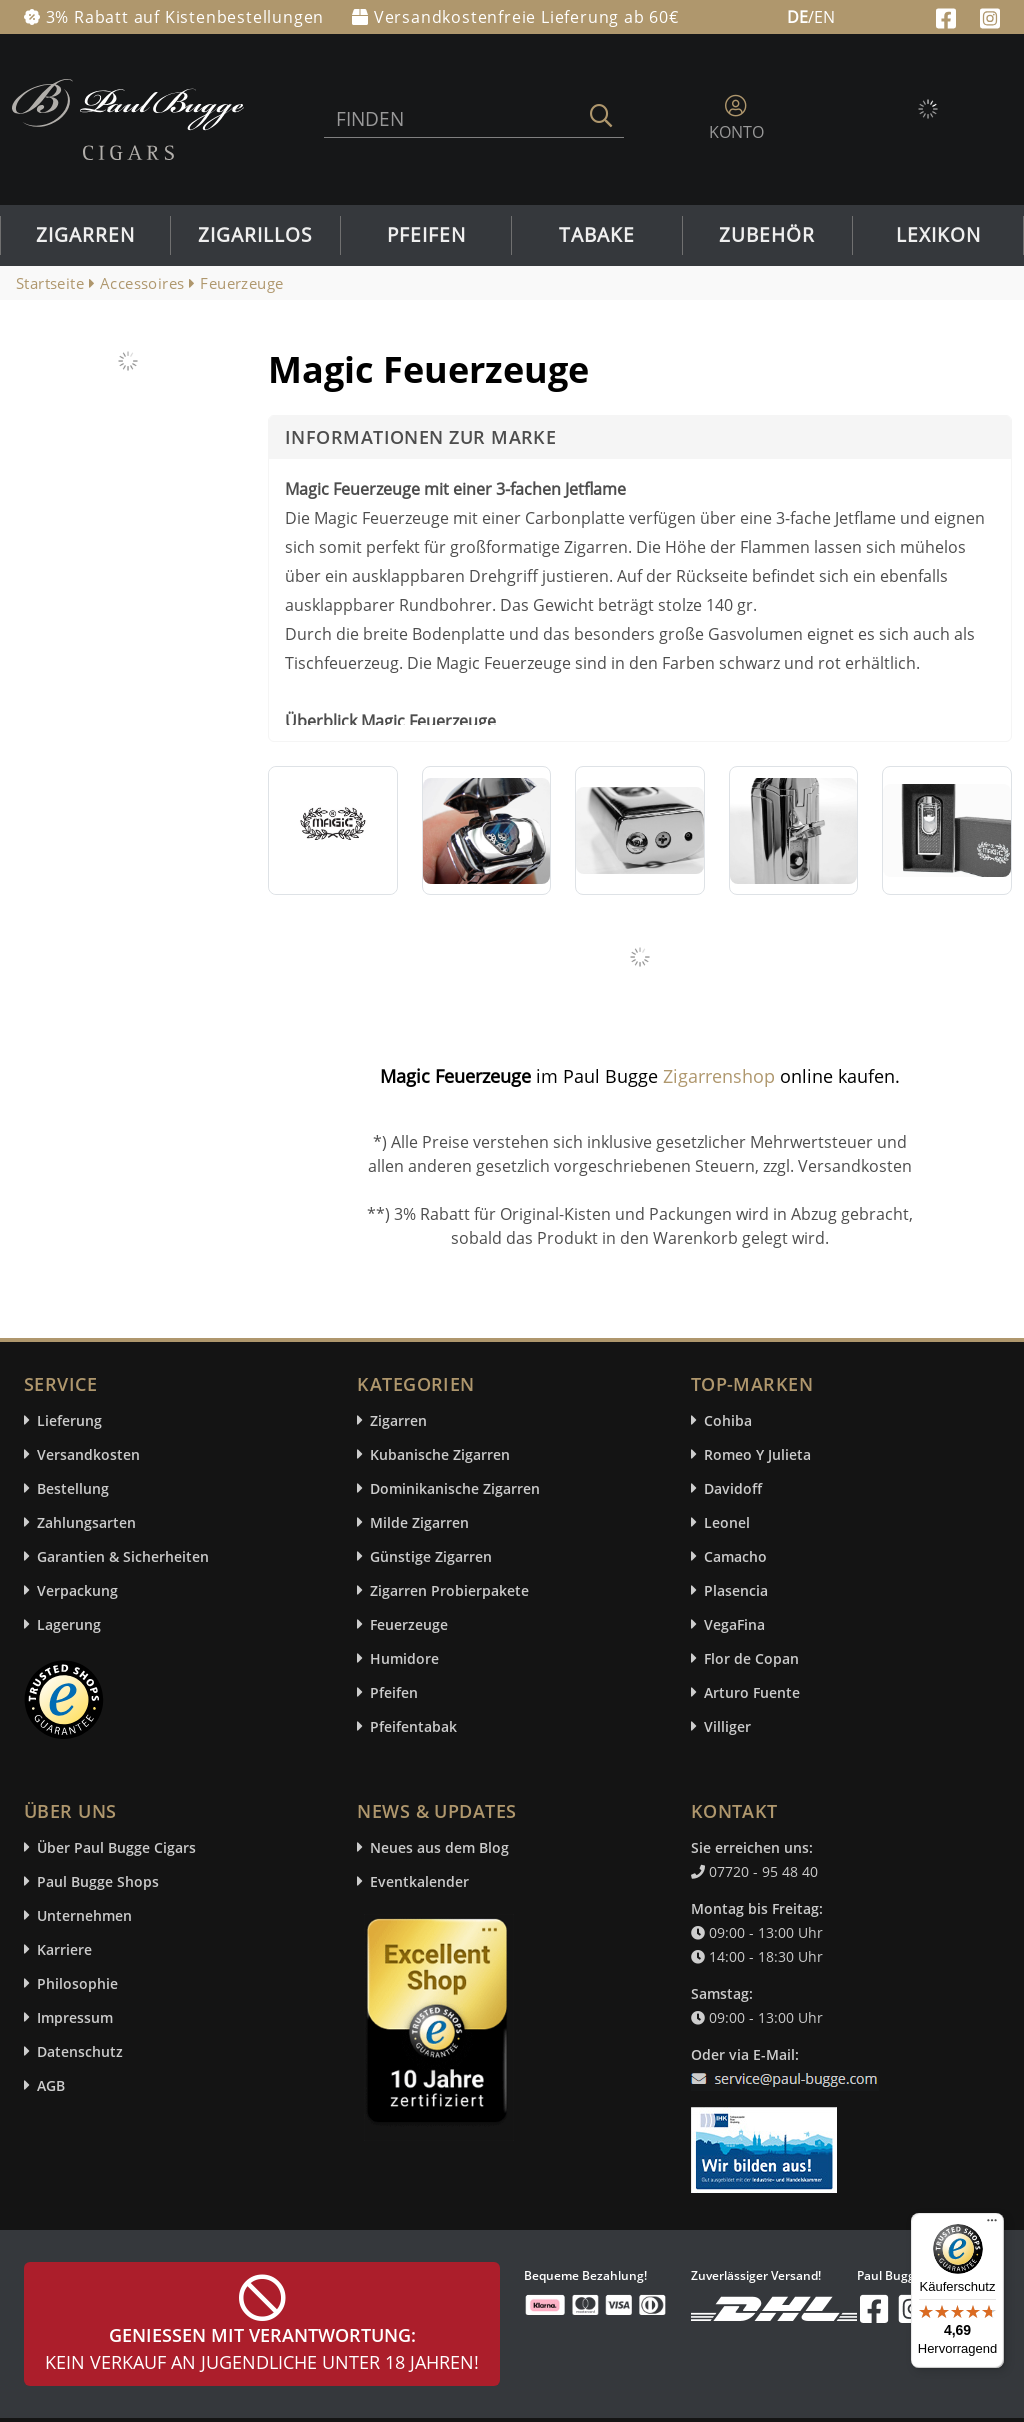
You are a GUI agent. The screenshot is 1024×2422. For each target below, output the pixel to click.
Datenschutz (80, 2051)
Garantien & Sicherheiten (123, 1556)
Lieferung (69, 1420)
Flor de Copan (751, 1658)
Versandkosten (88, 1454)
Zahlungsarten (86, 1522)
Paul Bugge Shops (98, 1881)
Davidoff (733, 1488)
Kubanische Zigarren (440, 1454)
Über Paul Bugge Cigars (116, 1847)
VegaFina (734, 1624)
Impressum (75, 2017)
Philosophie (77, 1983)
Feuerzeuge (409, 1624)
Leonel (727, 1522)
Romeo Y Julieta (757, 1454)
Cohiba (728, 1420)
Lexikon (938, 235)
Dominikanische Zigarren (455, 1488)
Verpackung (77, 1590)
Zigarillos (255, 235)
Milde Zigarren (419, 1522)
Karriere (64, 1949)
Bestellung (73, 1488)
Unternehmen (84, 1915)
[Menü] (992, 2225)
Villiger (727, 1726)
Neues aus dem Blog (439, 1847)
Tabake (597, 235)
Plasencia (736, 1590)
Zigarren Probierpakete (449, 1590)
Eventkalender (419, 1881)
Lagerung (69, 1624)
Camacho (735, 1556)
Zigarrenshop (719, 1076)
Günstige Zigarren (431, 1556)
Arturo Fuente (752, 1692)
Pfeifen (426, 235)
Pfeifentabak (413, 1726)
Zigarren (85, 235)
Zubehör (767, 235)
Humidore (404, 1658)
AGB (51, 2085)
